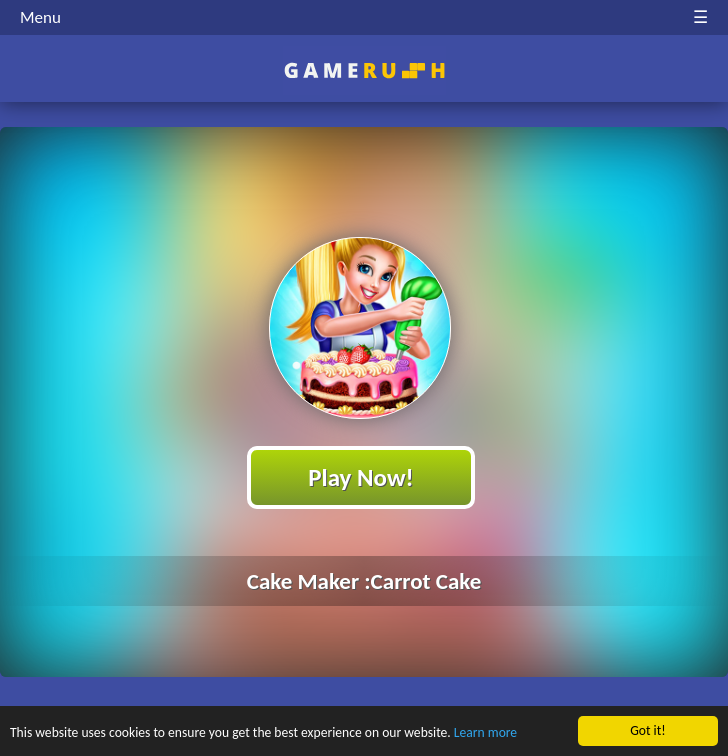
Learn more (485, 733)
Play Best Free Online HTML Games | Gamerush (364, 70)
